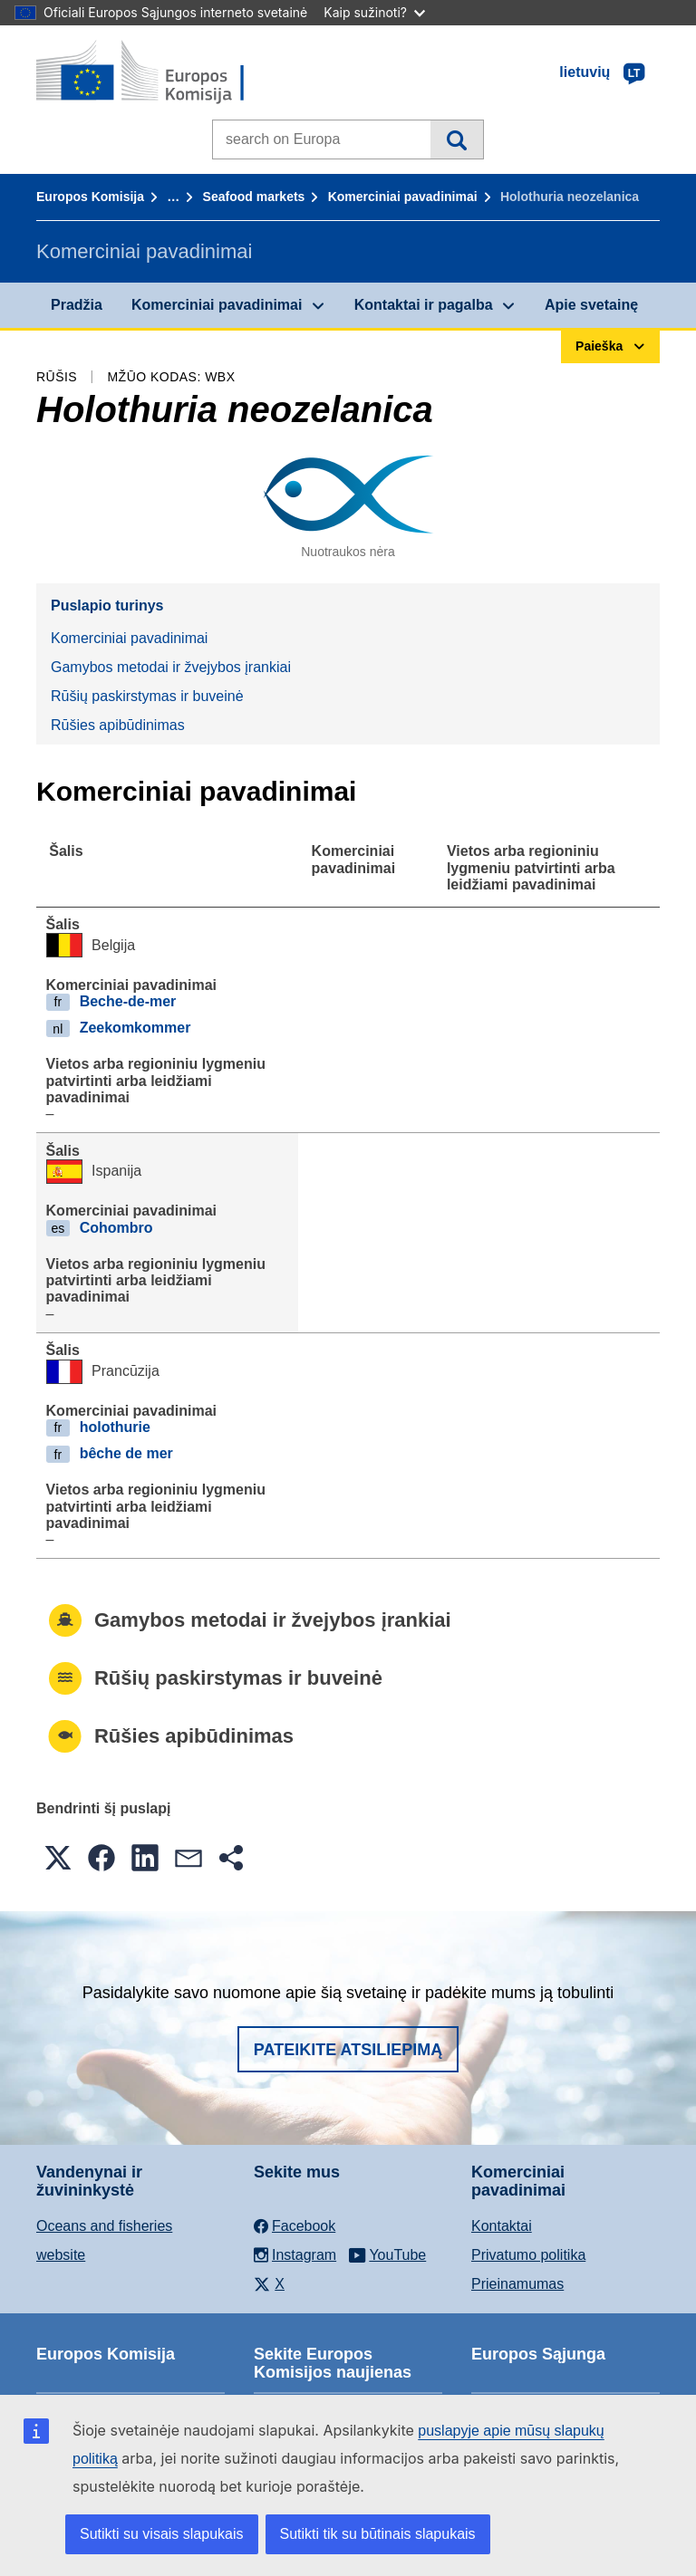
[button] (58, 1858)
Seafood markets (254, 196)
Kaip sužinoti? (374, 12)
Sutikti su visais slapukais (162, 2534)
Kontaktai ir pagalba (423, 304)
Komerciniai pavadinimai (403, 196)
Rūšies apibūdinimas (118, 725)
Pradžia (76, 304)
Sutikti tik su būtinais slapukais (378, 2534)
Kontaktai (501, 2226)
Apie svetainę (591, 304)
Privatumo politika (528, 2255)
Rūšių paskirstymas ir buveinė (147, 696)
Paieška (456, 139)
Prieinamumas (517, 2284)
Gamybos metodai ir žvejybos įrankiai (171, 667)
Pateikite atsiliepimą (348, 2050)
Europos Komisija (90, 196)
